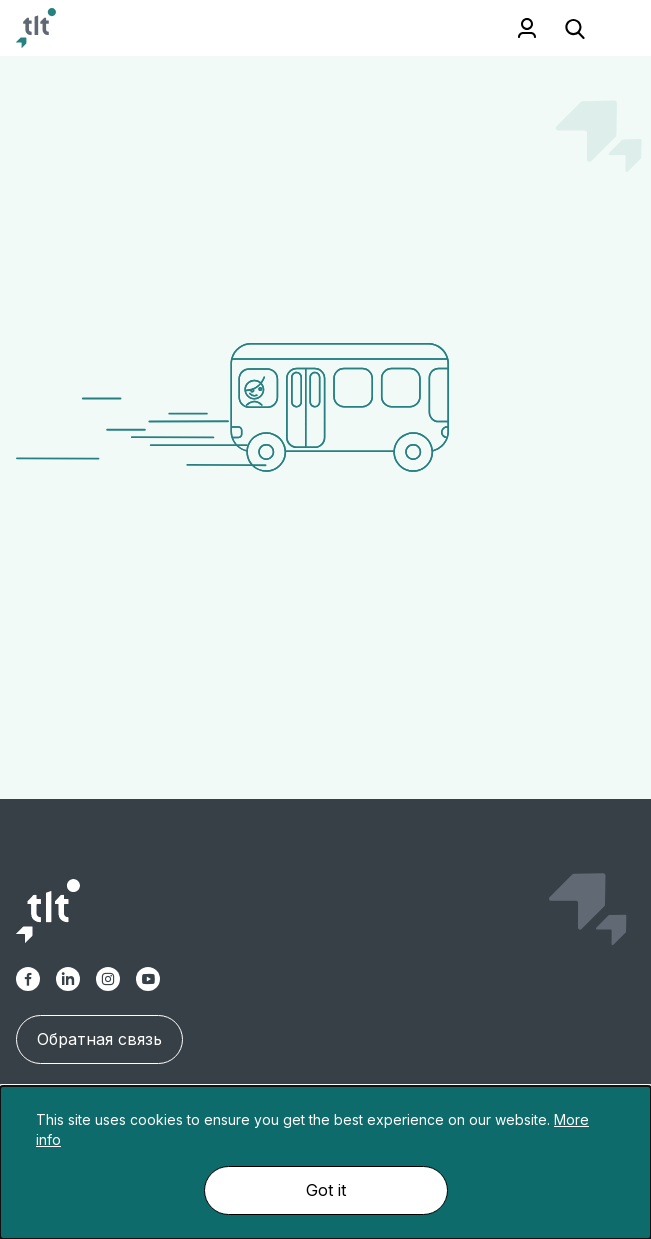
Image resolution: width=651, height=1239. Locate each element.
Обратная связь (99, 1039)
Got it (326, 1190)
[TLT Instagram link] (108, 979)
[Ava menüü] (611, 28)
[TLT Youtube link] (148, 979)
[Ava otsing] (575, 28)
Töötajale (527, 28)
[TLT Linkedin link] (68, 979)
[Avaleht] (36, 28)
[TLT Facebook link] (28, 979)
